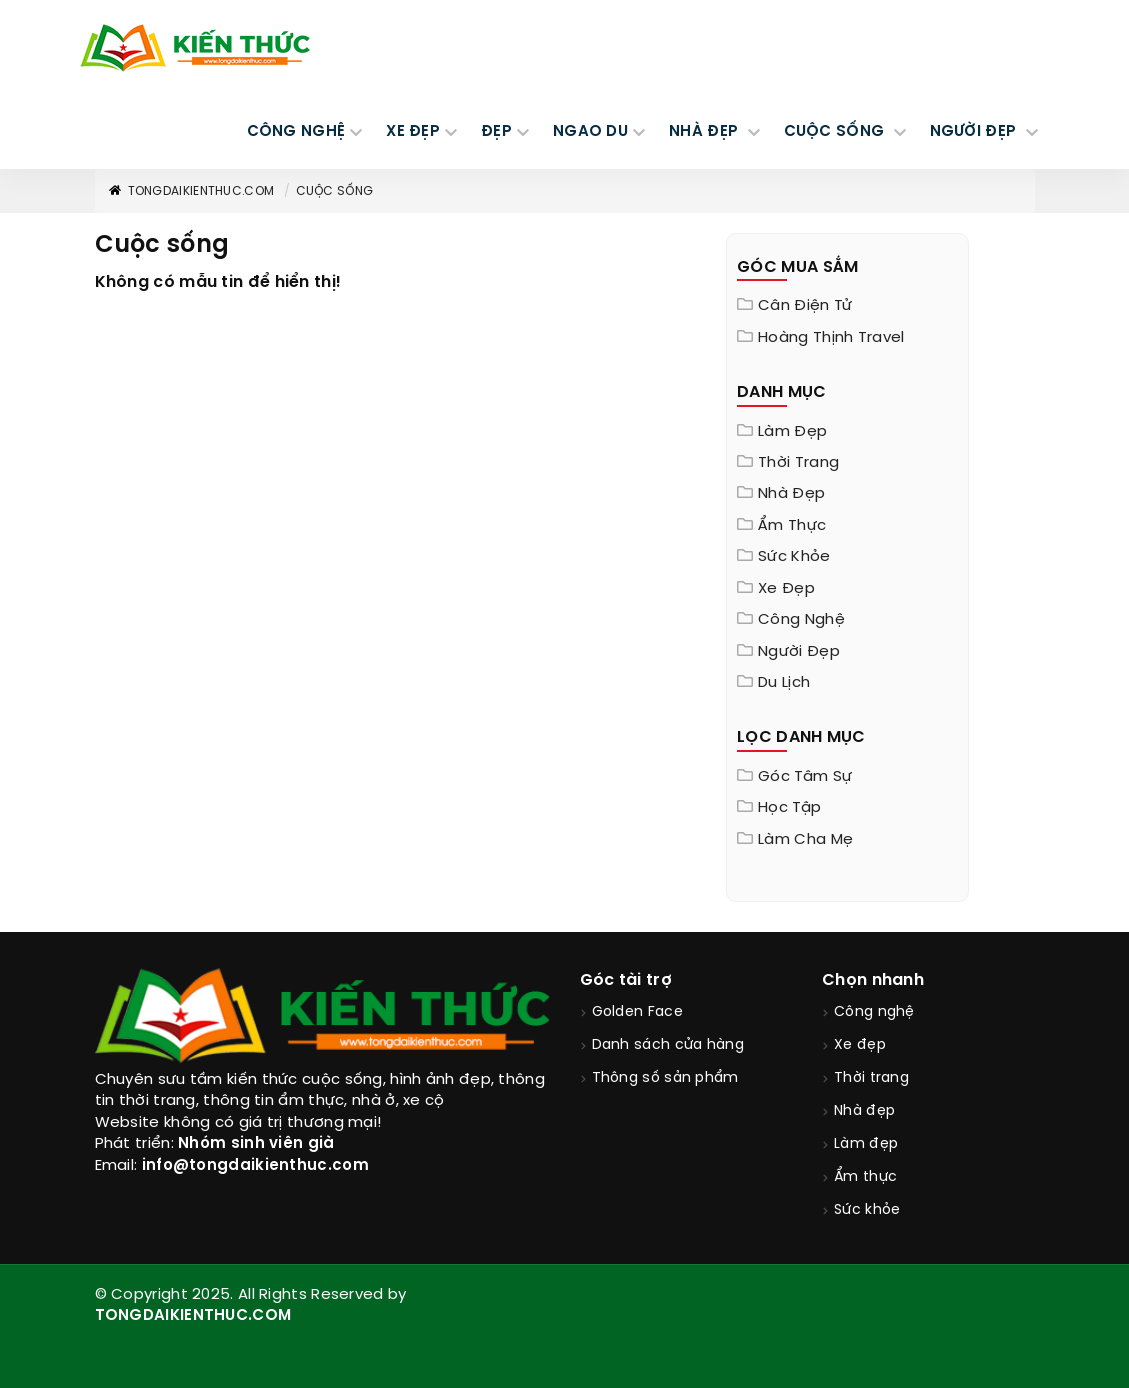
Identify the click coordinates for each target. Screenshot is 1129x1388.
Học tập (789, 808)
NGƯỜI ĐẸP (975, 132)
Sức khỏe (794, 557)
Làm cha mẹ (805, 840)
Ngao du (590, 132)
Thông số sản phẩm (665, 1078)
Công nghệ (801, 620)
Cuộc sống (335, 191)
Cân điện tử (805, 306)
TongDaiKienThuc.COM (191, 191)
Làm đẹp (792, 432)
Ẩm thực (792, 526)
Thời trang (798, 463)
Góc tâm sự (805, 777)
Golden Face (637, 1012)
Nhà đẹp (791, 494)
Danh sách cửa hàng (668, 1045)
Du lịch (784, 683)
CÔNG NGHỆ (296, 132)
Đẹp (496, 132)
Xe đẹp (786, 589)
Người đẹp (799, 652)
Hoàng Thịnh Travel (831, 338)
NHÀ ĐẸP (705, 132)
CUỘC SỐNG (836, 132)
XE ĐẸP (413, 132)
